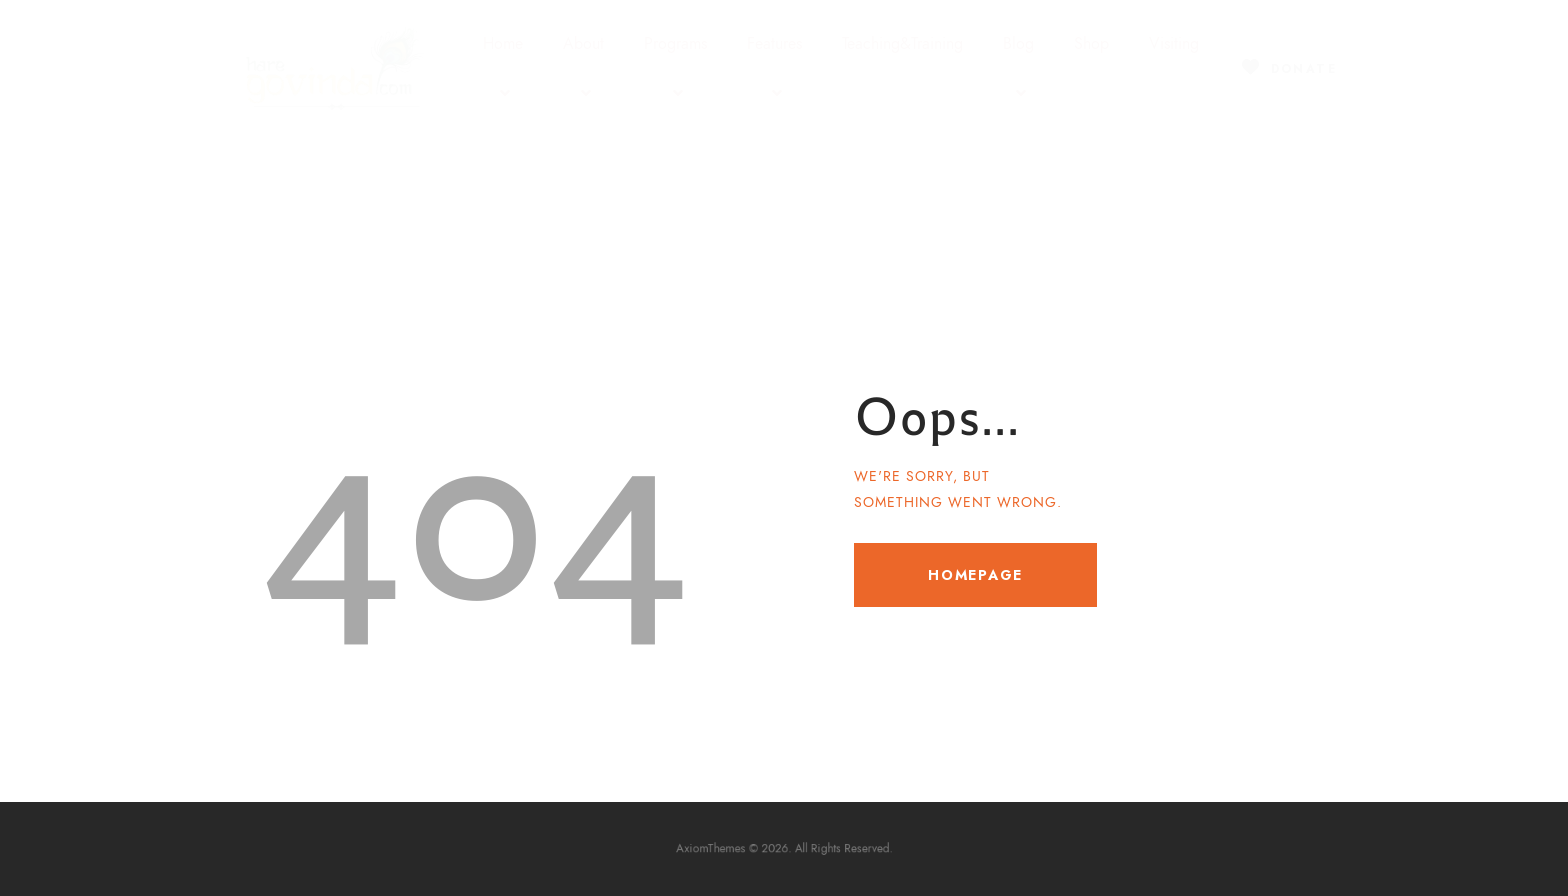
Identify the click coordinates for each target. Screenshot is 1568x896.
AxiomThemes (726, 849)
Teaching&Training (902, 44)
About (583, 69)
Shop (1091, 44)
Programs (675, 69)
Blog (1018, 69)
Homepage (975, 575)
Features (774, 69)
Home (503, 69)
